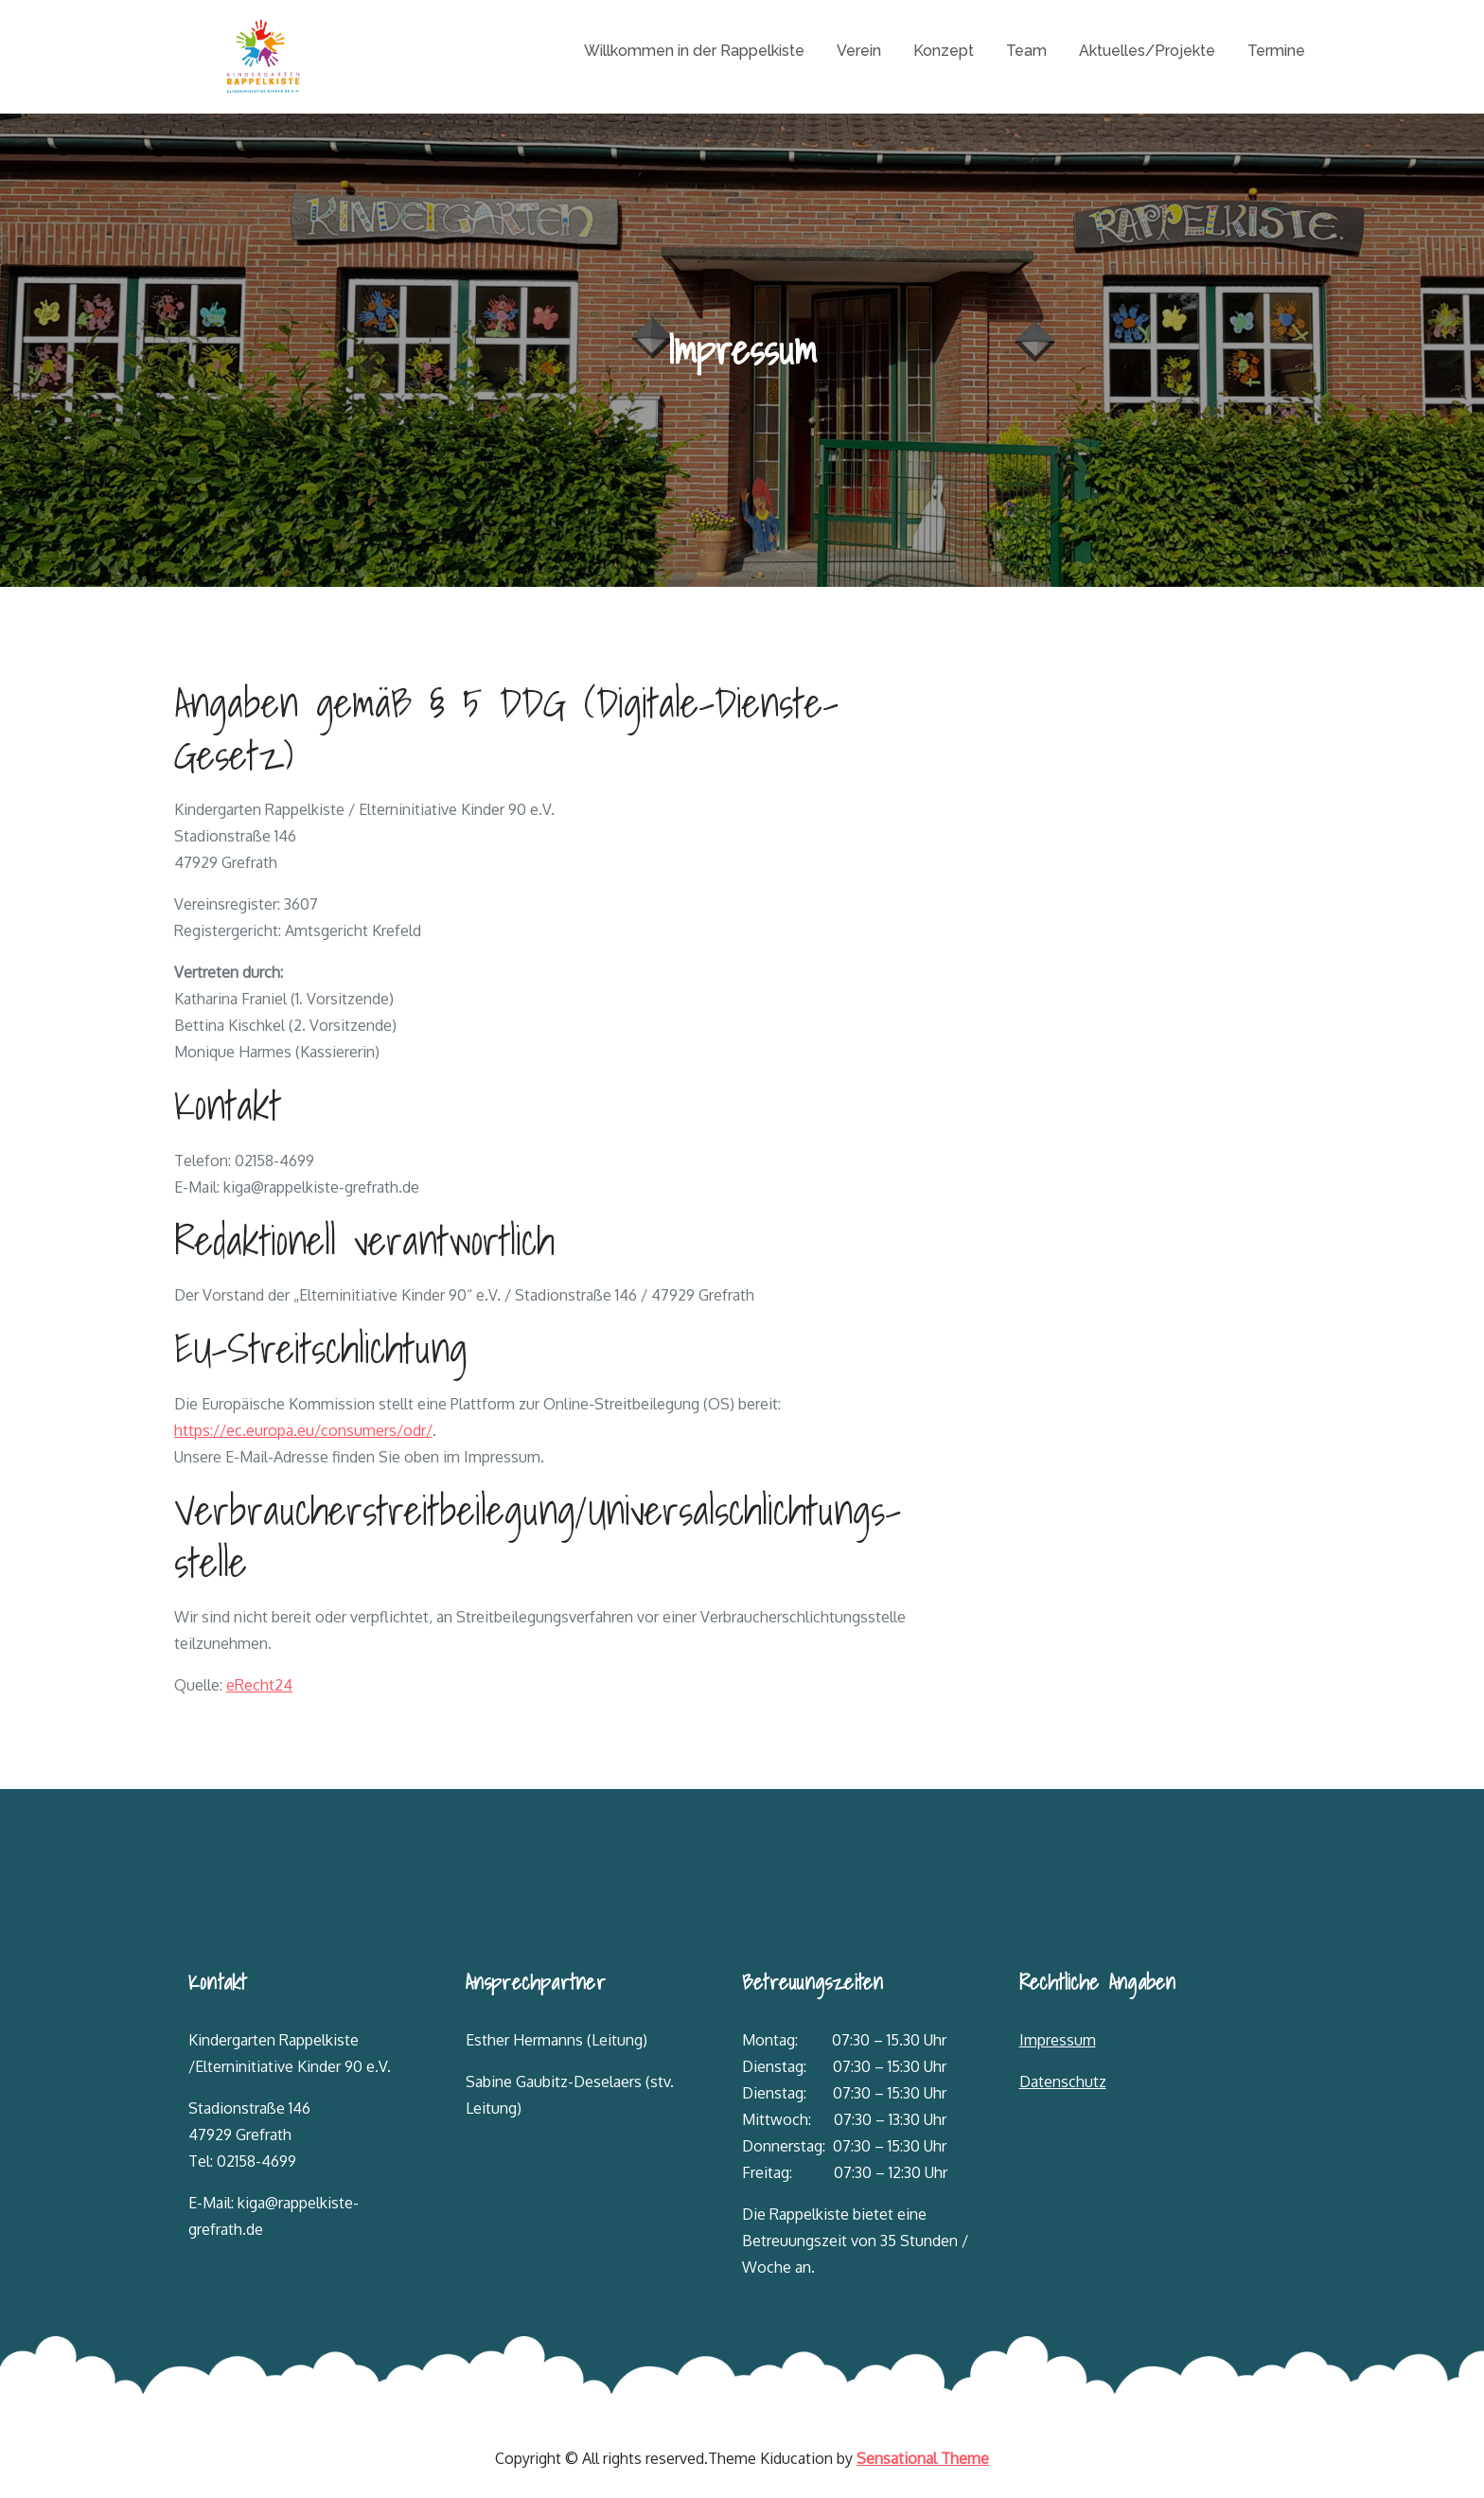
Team (1026, 51)
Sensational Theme (923, 2458)
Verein (859, 51)
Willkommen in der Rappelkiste (694, 51)
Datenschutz (1062, 2081)
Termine (1276, 51)
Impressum (1057, 2039)
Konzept (943, 51)
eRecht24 (259, 1684)
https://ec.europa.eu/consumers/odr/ (303, 1430)
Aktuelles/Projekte (1147, 51)
